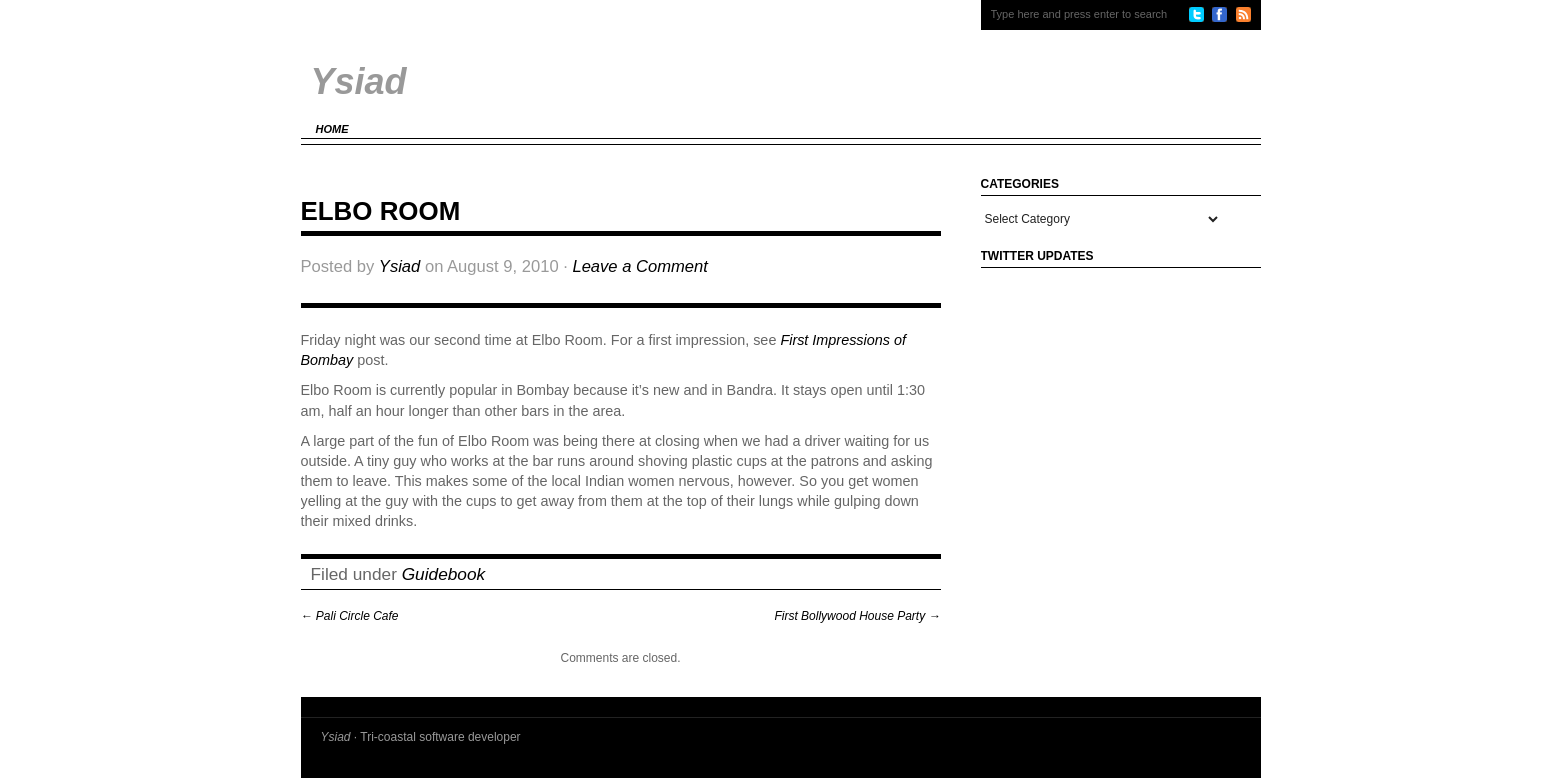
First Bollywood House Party (857, 616)
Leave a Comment (639, 266)
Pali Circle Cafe (350, 616)
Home (332, 129)
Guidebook (444, 574)
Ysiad (399, 266)
